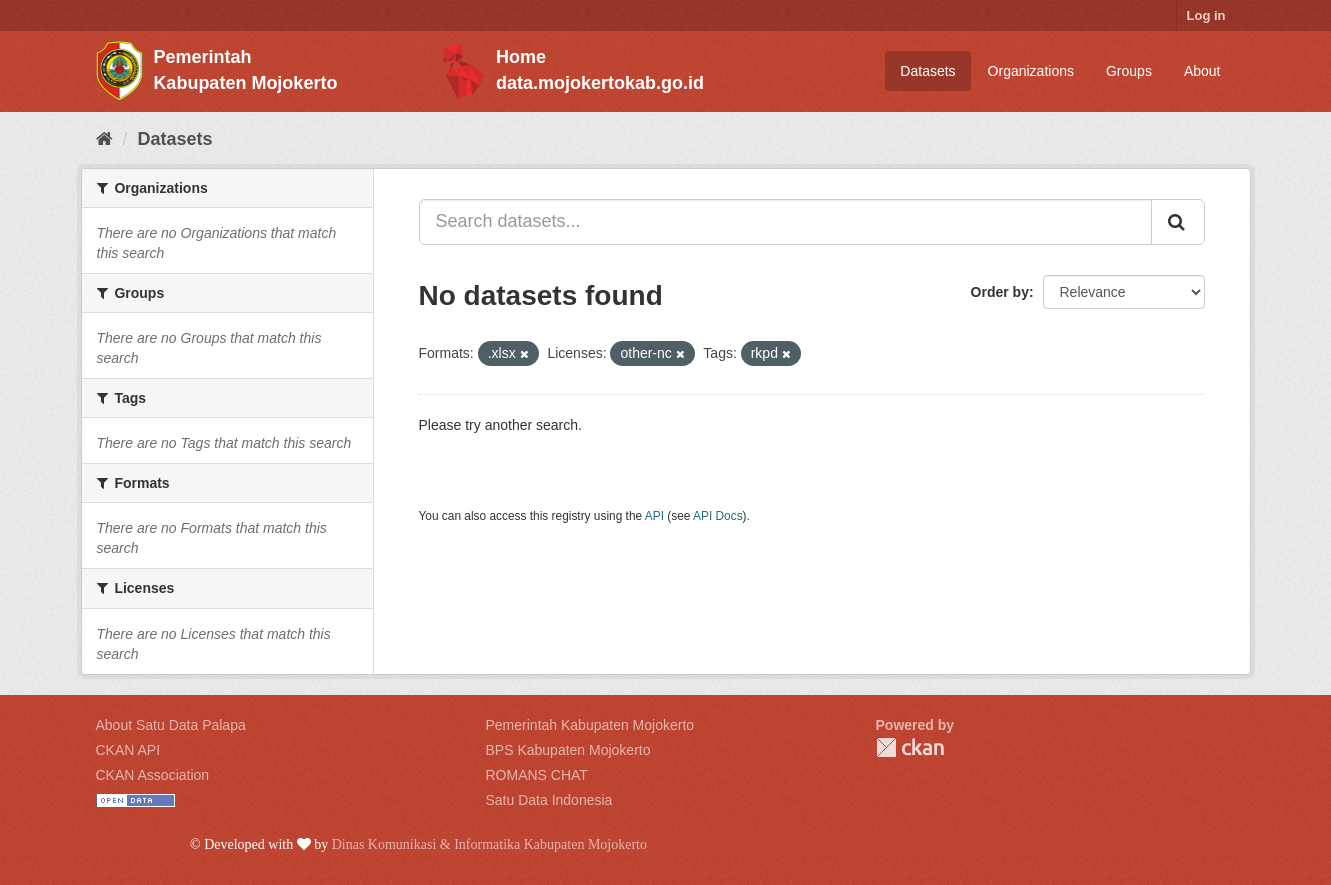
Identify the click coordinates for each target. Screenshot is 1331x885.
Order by (1000, 292)
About (1202, 71)
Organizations (1031, 71)
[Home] (104, 139)
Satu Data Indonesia (549, 800)
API (654, 516)
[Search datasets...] (785, 222)
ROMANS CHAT (537, 775)
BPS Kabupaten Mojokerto (568, 750)
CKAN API (128, 750)
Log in (1206, 15)
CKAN (910, 747)
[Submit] (1178, 222)
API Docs (718, 516)
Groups (1129, 71)
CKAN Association (153, 775)
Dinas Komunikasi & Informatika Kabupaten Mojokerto (489, 844)
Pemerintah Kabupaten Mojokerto (590, 725)
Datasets (927, 71)
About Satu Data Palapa (171, 725)
